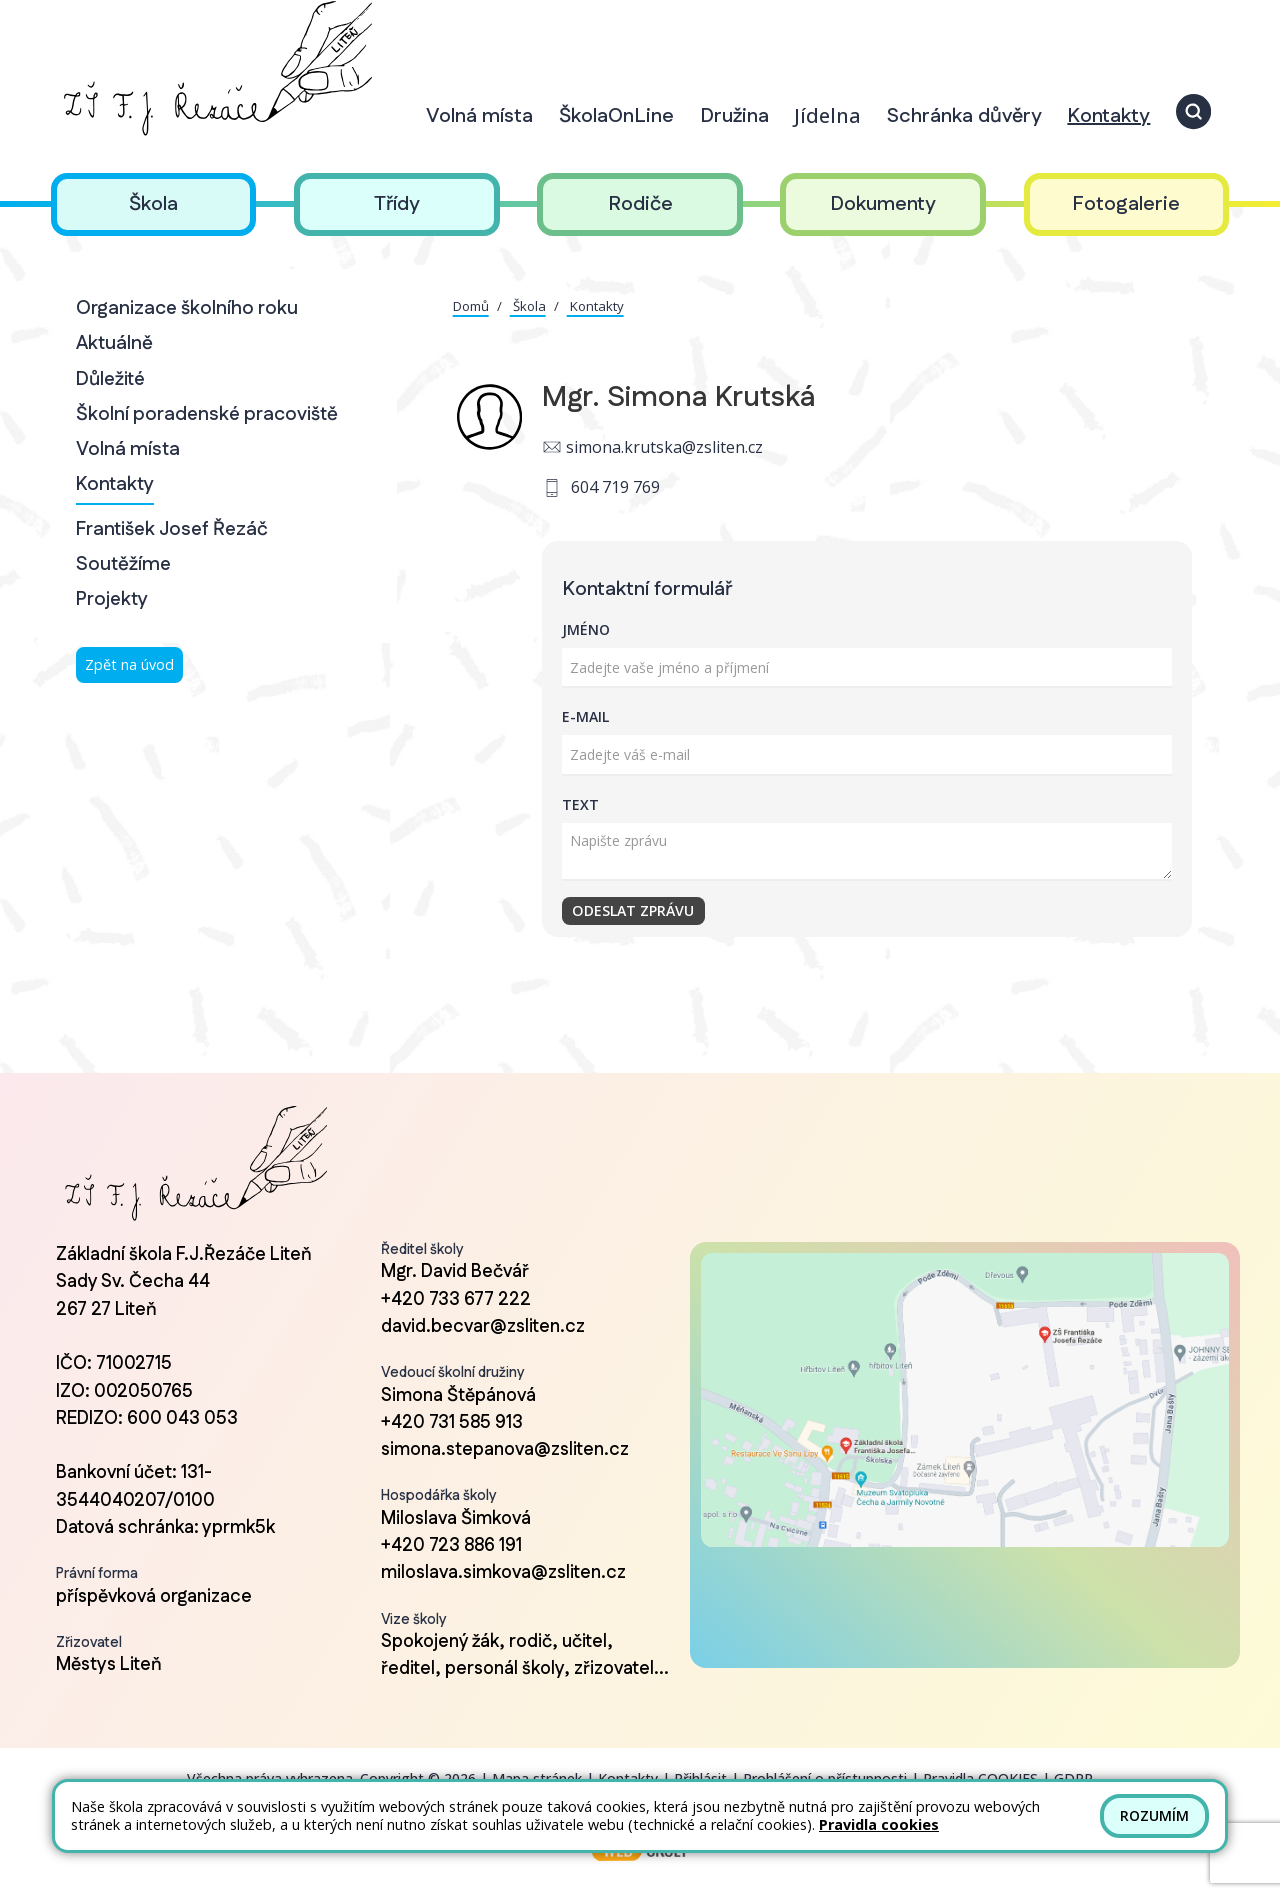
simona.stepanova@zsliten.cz (505, 1450)
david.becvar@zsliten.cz (483, 1327)
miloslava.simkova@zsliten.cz (503, 1573)
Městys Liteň (109, 1665)
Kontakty (115, 484)
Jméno (586, 629)
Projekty (112, 599)
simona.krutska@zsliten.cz (664, 447)
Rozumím (1154, 1815)
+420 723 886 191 (451, 1546)
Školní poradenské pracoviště (207, 414)
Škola (528, 306)
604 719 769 (615, 487)
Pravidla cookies (879, 1824)
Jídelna (827, 115)
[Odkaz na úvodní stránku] (214, 68)
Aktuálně (114, 343)
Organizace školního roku (187, 308)
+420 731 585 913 (452, 1423)
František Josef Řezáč (172, 529)
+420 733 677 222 (456, 1300)
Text (580, 804)
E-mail (585, 716)
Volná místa (128, 449)
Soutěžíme (123, 564)
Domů (471, 306)
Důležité (110, 379)
